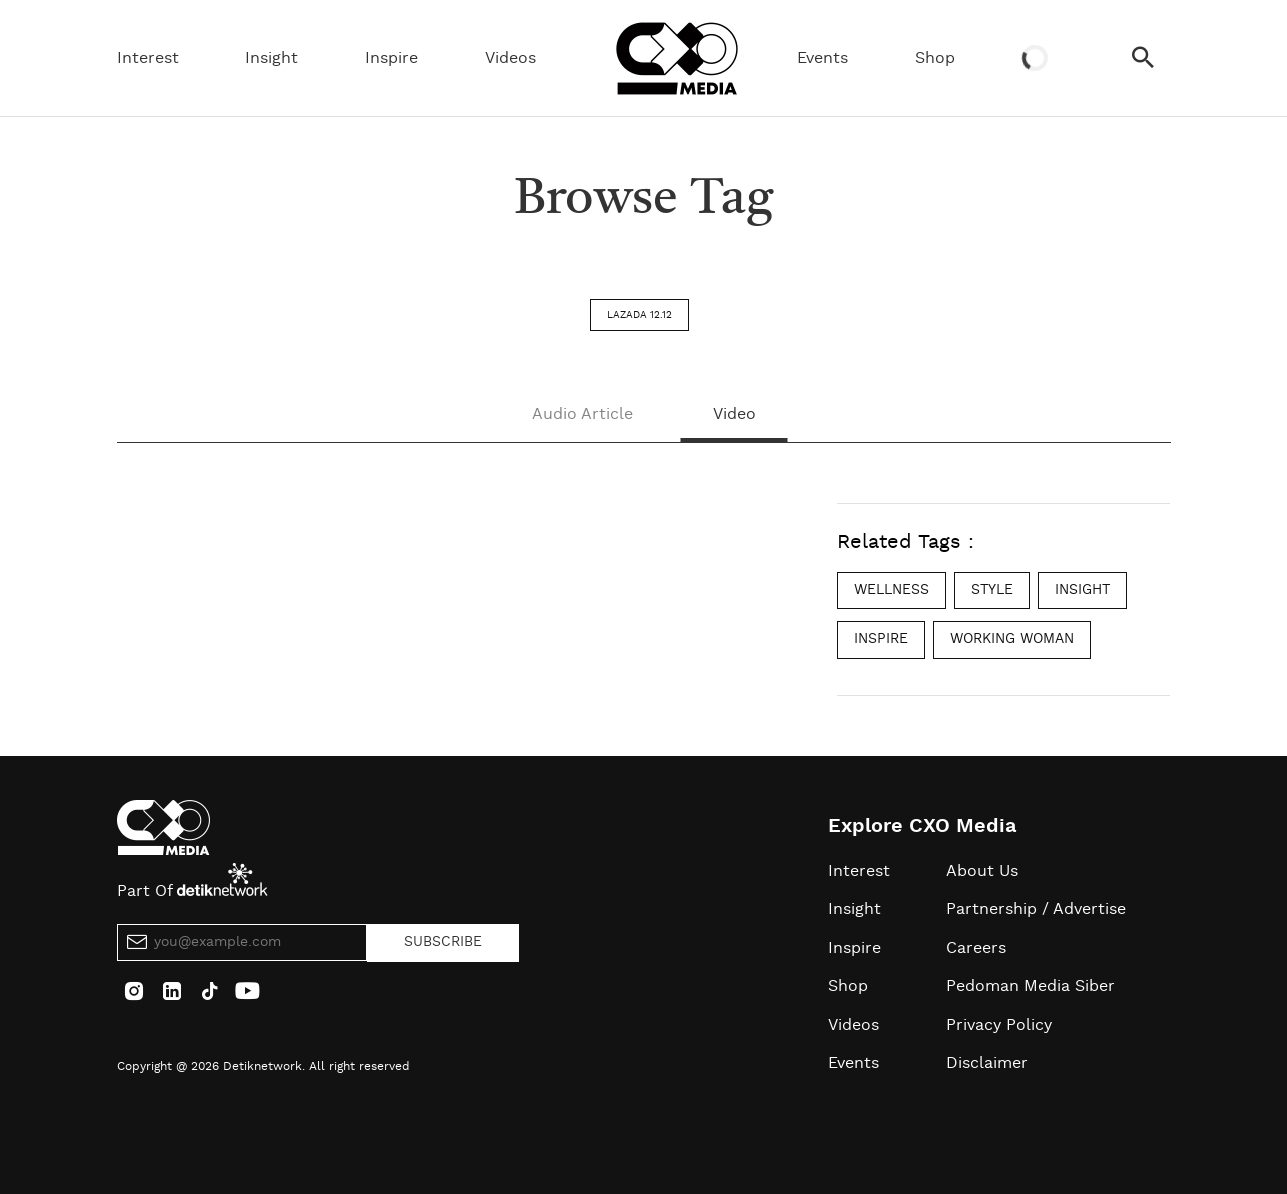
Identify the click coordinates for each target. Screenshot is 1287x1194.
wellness (891, 590)
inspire (881, 639)
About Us (982, 871)
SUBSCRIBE (443, 942)
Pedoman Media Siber (1030, 986)
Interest (148, 58)
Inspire (391, 58)
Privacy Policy (999, 1025)
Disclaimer (987, 1063)
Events (822, 58)
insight (1082, 590)
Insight (271, 58)
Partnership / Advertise (1036, 909)
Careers (976, 948)
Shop (935, 58)
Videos (510, 58)
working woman (1012, 639)
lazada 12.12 (639, 315)
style (992, 590)
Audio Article (582, 414)
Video (734, 414)
